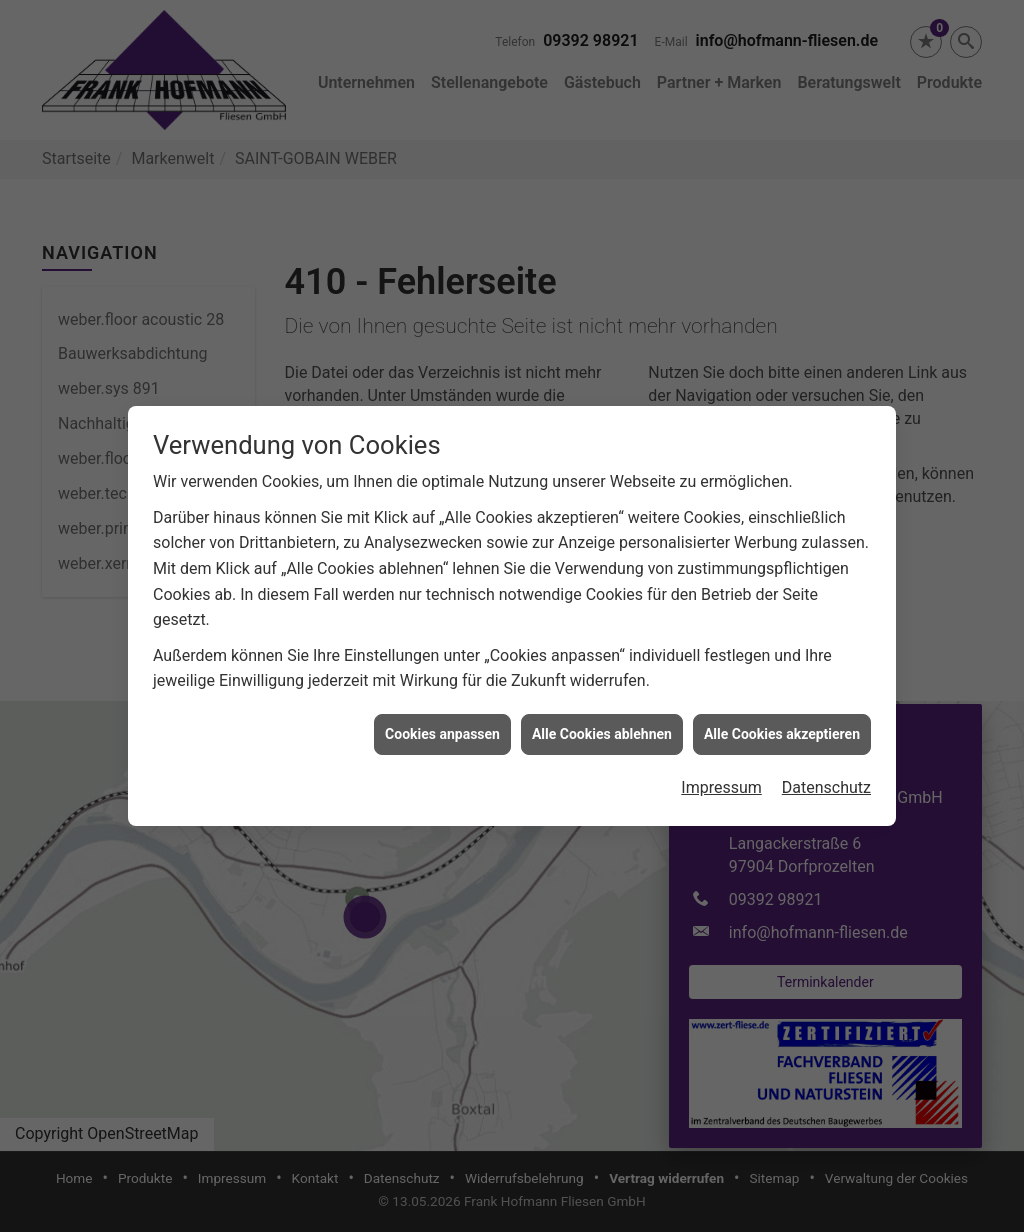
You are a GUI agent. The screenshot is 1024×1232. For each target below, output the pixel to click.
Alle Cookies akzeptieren (782, 724)
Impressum (721, 777)
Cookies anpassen (442, 724)
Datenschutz (826, 777)
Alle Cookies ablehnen (602, 724)
